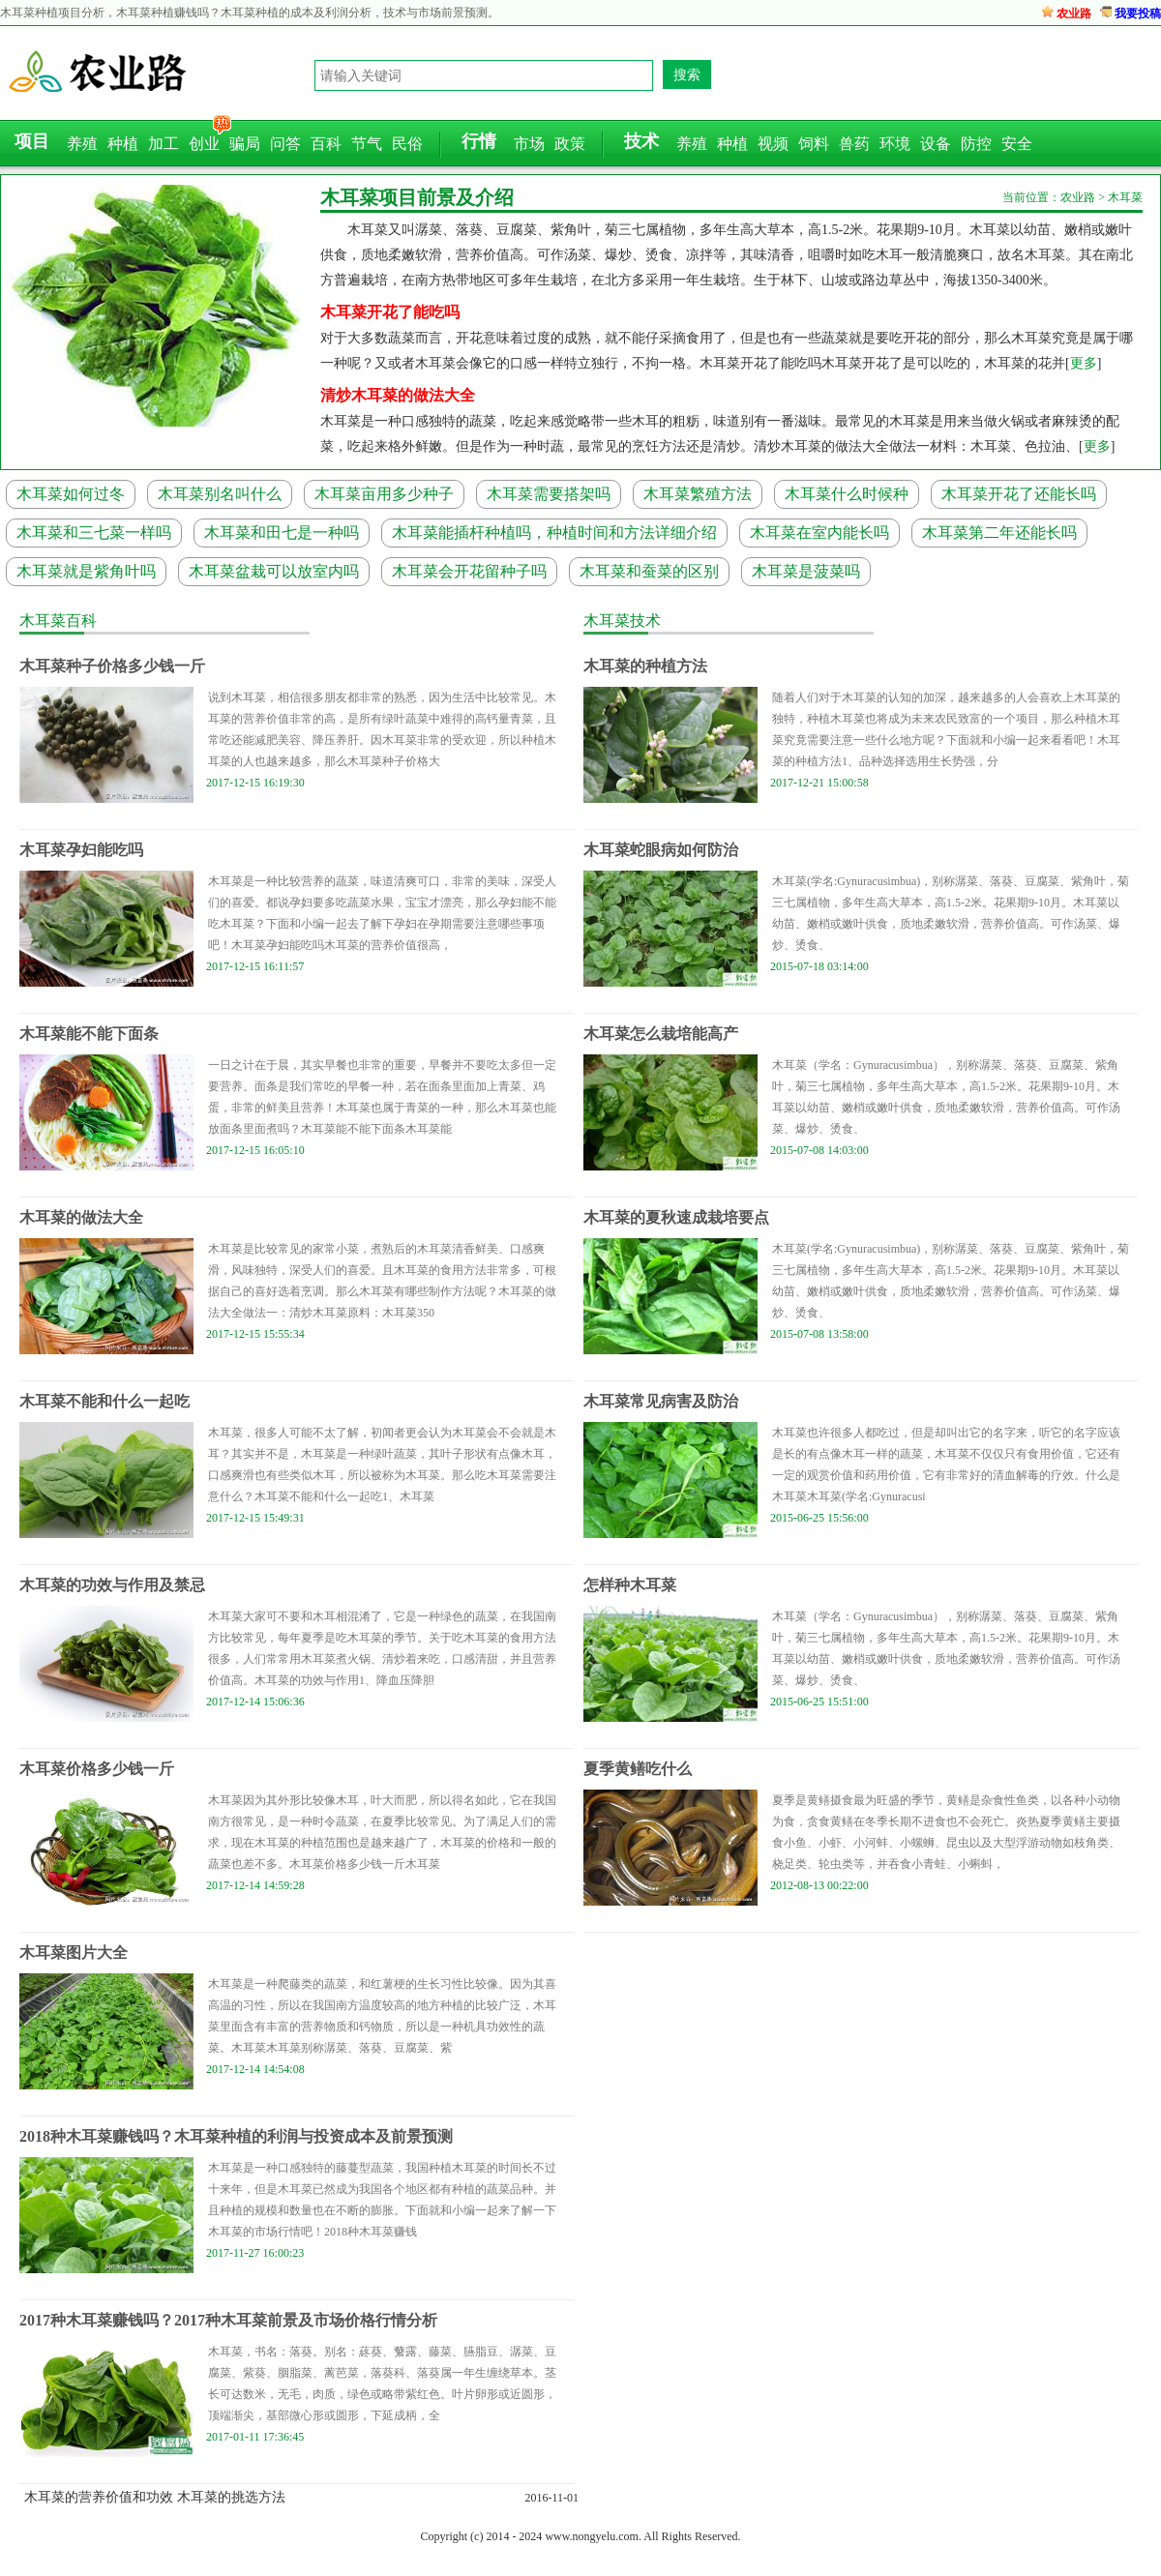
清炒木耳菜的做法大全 (397, 395)
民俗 (407, 143)
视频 (773, 143)
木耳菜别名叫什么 (220, 494)
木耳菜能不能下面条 (89, 1033)
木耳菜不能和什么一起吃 (104, 1401)
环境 (894, 143)
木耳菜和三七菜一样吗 (93, 532)
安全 (1016, 143)
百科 (326, 143)
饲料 (813, 143)
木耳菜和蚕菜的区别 (649, 571)
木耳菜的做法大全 (81, 1217)
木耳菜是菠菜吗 (806, 571)
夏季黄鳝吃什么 (637, 1769)
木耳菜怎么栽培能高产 (660, 1033)
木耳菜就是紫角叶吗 (86, 571)
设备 (935, 143)
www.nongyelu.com (592, 2536)
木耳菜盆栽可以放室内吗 (274, 571)
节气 (366, 143)
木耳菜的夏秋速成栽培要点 (676, 1217)
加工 (163, 143)
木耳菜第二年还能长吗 (999, 532)
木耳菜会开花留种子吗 (469, 571)
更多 (1083, 363)
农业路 (1074, 13)
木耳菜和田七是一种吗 (281, 532)
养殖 (82, 143)
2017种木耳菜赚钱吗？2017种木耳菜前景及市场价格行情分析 (228, 2320)
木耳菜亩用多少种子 (384, 494)
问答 (285, 143)
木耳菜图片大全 (73, 1952)
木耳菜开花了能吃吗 (390, 312)
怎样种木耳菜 (629, 1585)
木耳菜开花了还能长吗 (1018, 494)
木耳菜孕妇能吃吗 (81, 850)
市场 (529, 143)
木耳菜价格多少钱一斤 (96, 1769)
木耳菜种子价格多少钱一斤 (112, 666)
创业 (204, 143)
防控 (976, 143)
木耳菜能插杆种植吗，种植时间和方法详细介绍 (554, 532)
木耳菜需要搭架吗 (548, 494)
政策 (569, 143)
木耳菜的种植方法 (645, 666)
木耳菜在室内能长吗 (819, 532)
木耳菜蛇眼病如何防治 (660, 850)
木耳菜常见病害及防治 (660, 1401)
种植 (122, 143)
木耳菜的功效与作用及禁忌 (112, 1585)
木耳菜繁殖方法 (697, 494)
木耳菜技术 (622, 620)
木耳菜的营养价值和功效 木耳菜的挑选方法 (154, 2497)
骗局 (244, 143)
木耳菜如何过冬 (70, 494)
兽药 (854, 143)
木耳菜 (1125, 197)
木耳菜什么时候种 (846, 494)
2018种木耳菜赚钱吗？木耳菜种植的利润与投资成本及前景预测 (236, 2136)
